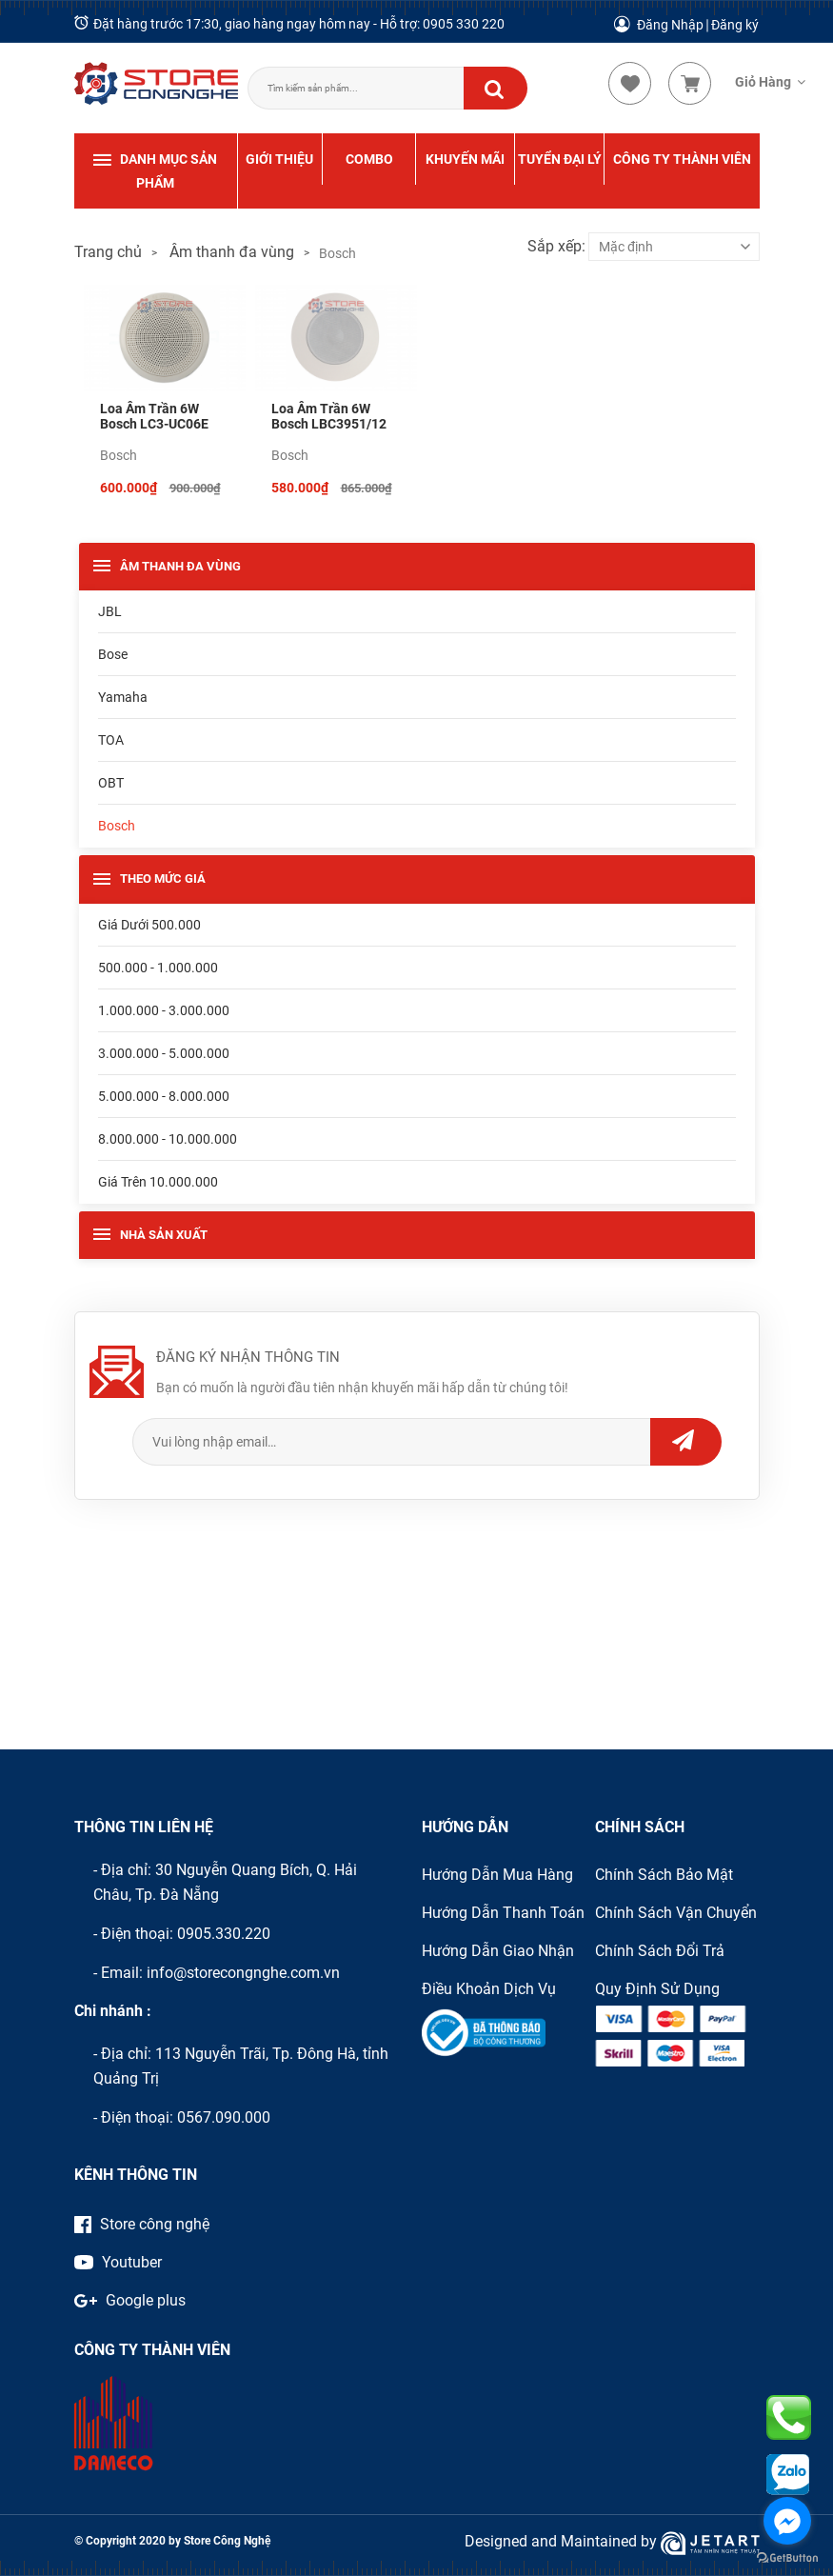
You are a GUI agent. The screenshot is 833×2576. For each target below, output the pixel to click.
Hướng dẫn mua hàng (497, 1875)
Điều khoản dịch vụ (489, 1989)
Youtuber (118, 2262)
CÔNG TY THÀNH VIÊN (682, 159)
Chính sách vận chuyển (676, 1913)
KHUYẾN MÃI (465, 159)
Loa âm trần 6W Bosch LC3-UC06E (154, 416)
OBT (111, 782)
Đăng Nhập (670, 24)
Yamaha (123, 697)
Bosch (118, 455)
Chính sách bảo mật (664, 1875)
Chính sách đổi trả (659, 1951)
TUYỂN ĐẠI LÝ (560, 159)
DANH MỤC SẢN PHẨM (155, 168)
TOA (111, 740)
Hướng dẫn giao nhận (498, 1951)
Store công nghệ (141, 2224)
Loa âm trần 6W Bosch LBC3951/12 (329, 416)
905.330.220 (228, 1934)
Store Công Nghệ (225, 2540)
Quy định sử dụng (657, 1989)
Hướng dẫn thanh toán (503, 1913)
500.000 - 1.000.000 (158, 967)
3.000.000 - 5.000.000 (163, 1053)
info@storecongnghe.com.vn (243, 1973)
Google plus (130, 2300)
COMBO (369, 159)
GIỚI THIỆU (279, 159)
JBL (110, 611)
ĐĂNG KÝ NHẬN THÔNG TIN (248, 1357)
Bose (113, 654)
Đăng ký (735, 24)
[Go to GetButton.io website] (787, 2557)
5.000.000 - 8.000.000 (163, 1096)
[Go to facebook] (787, 2521)
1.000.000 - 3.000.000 (163, 1010)
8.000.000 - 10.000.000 (167, 1139)
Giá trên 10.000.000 (158, 1181)
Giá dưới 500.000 (149, 924)
